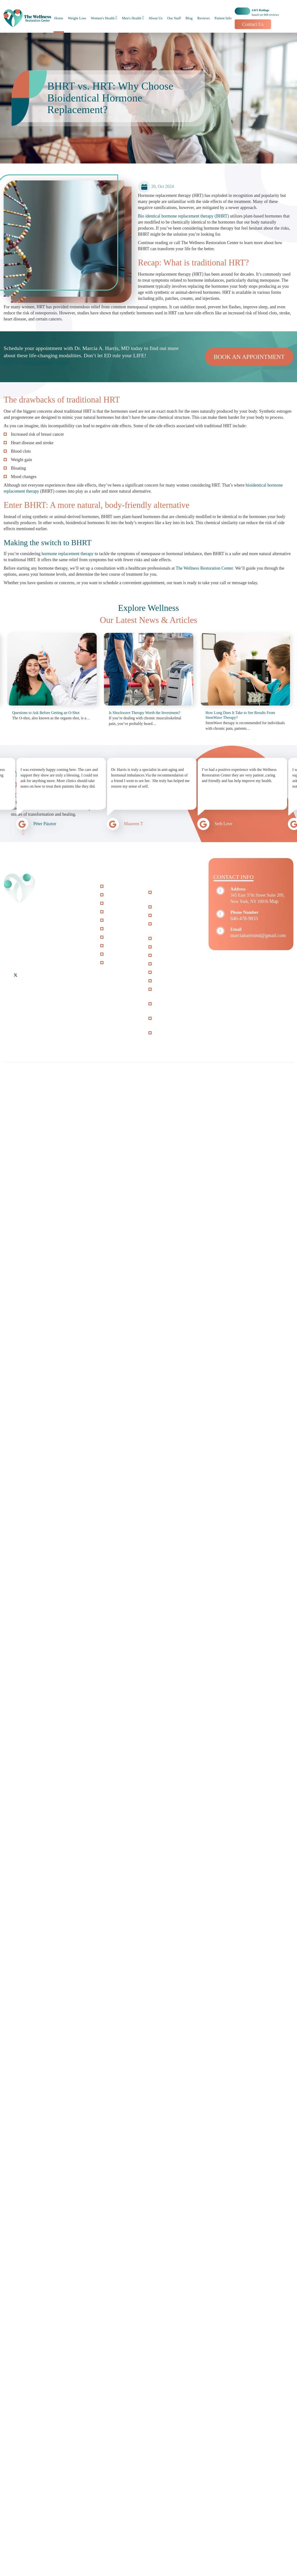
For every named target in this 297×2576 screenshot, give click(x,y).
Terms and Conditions (127, 962)
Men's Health (131, 18)
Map (273, 901)
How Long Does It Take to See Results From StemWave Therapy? (240, 715)
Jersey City (14, 960)
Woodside (49, 954)
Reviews (203, 18)
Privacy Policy (120, 954)
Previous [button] (13, 832)
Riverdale (13, 954)
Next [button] (23, 832)
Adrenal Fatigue (170, 980)
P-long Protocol (169, 955)
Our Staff (174, 18)
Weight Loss (77, 18)
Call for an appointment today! (36, 363)
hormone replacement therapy (67, 553)
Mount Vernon (73, 948)
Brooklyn (26, 948)
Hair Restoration (170, 964)
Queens (31, 954)
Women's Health (103, 18)
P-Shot (162, 947)
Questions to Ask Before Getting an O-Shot (45, 713)
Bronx (9, 948)
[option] (52, 680)
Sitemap (115, 945)
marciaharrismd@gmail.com (258, 935)
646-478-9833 (244, 918)
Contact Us (253, 24)
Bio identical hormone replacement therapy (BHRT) (183, 216)
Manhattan (47, 948)
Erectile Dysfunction (174, 972)
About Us (155, 18)
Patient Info (222, 18)
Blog (189, 18)
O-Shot (162, 938)
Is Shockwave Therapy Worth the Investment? (144, 713)
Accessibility (119, 937)
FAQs (113, 928)
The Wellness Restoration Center (204, 568)
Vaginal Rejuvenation (174, 915)
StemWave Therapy (173, 907)
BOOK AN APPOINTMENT (249, 357)
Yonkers (68, 954)
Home (58, 18)
